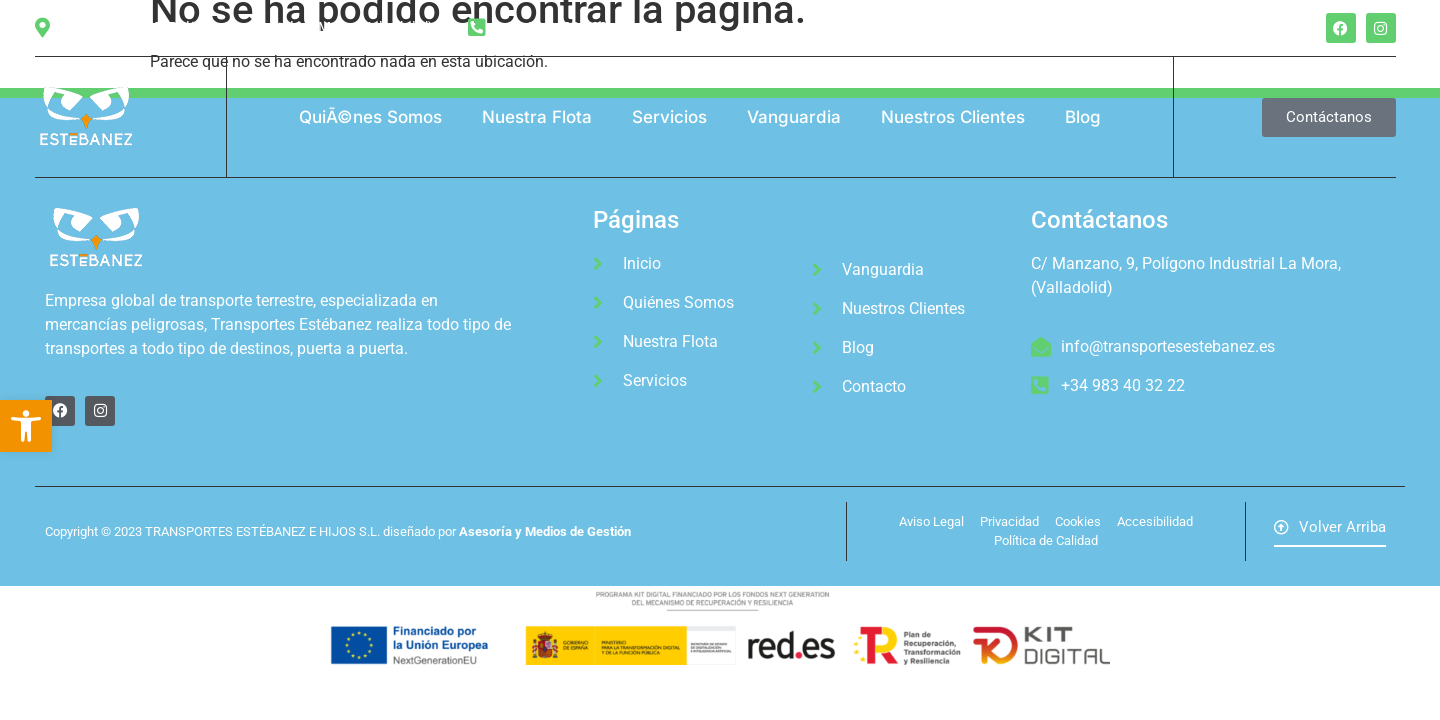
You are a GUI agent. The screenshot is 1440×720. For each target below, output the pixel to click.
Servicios (669, 117)
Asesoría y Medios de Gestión (545, 531)
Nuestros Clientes (953, 117)
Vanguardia (794, 117)
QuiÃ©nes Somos (370, 117)
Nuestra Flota (537, 117)
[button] (26, 426)
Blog (1083, 117)
